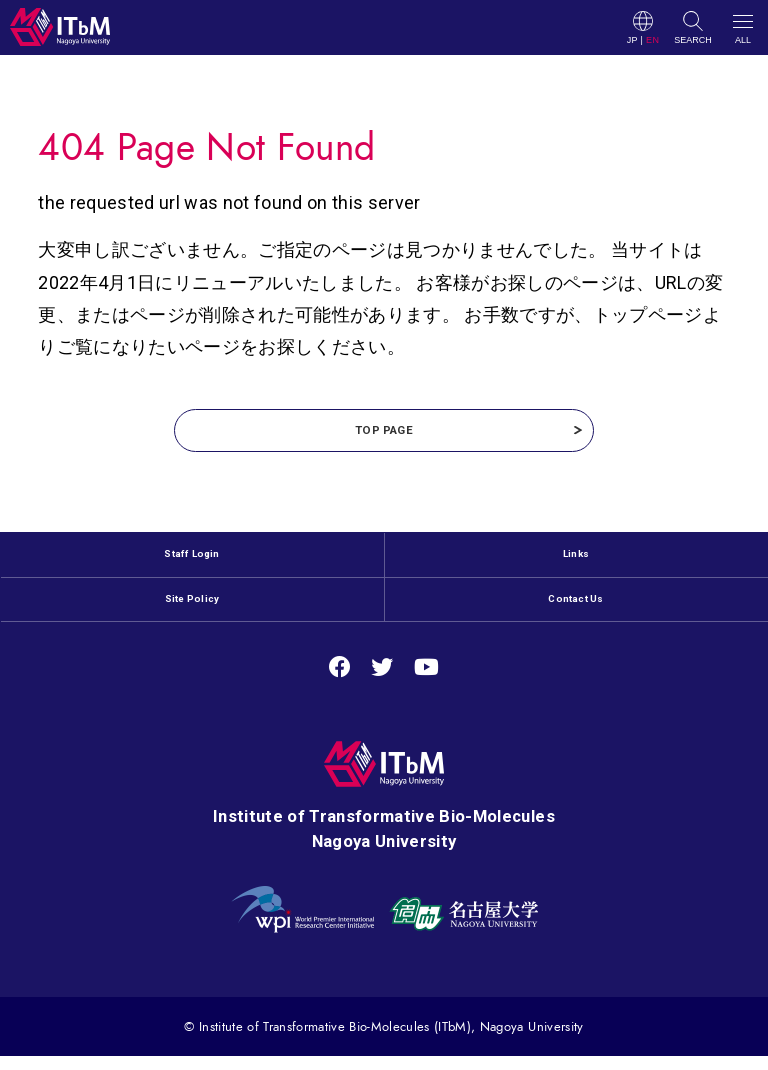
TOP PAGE (384, 435)
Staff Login (192, 568)
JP (632, 40)
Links (576, 568)
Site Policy (192, 621)
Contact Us (576, 621)
